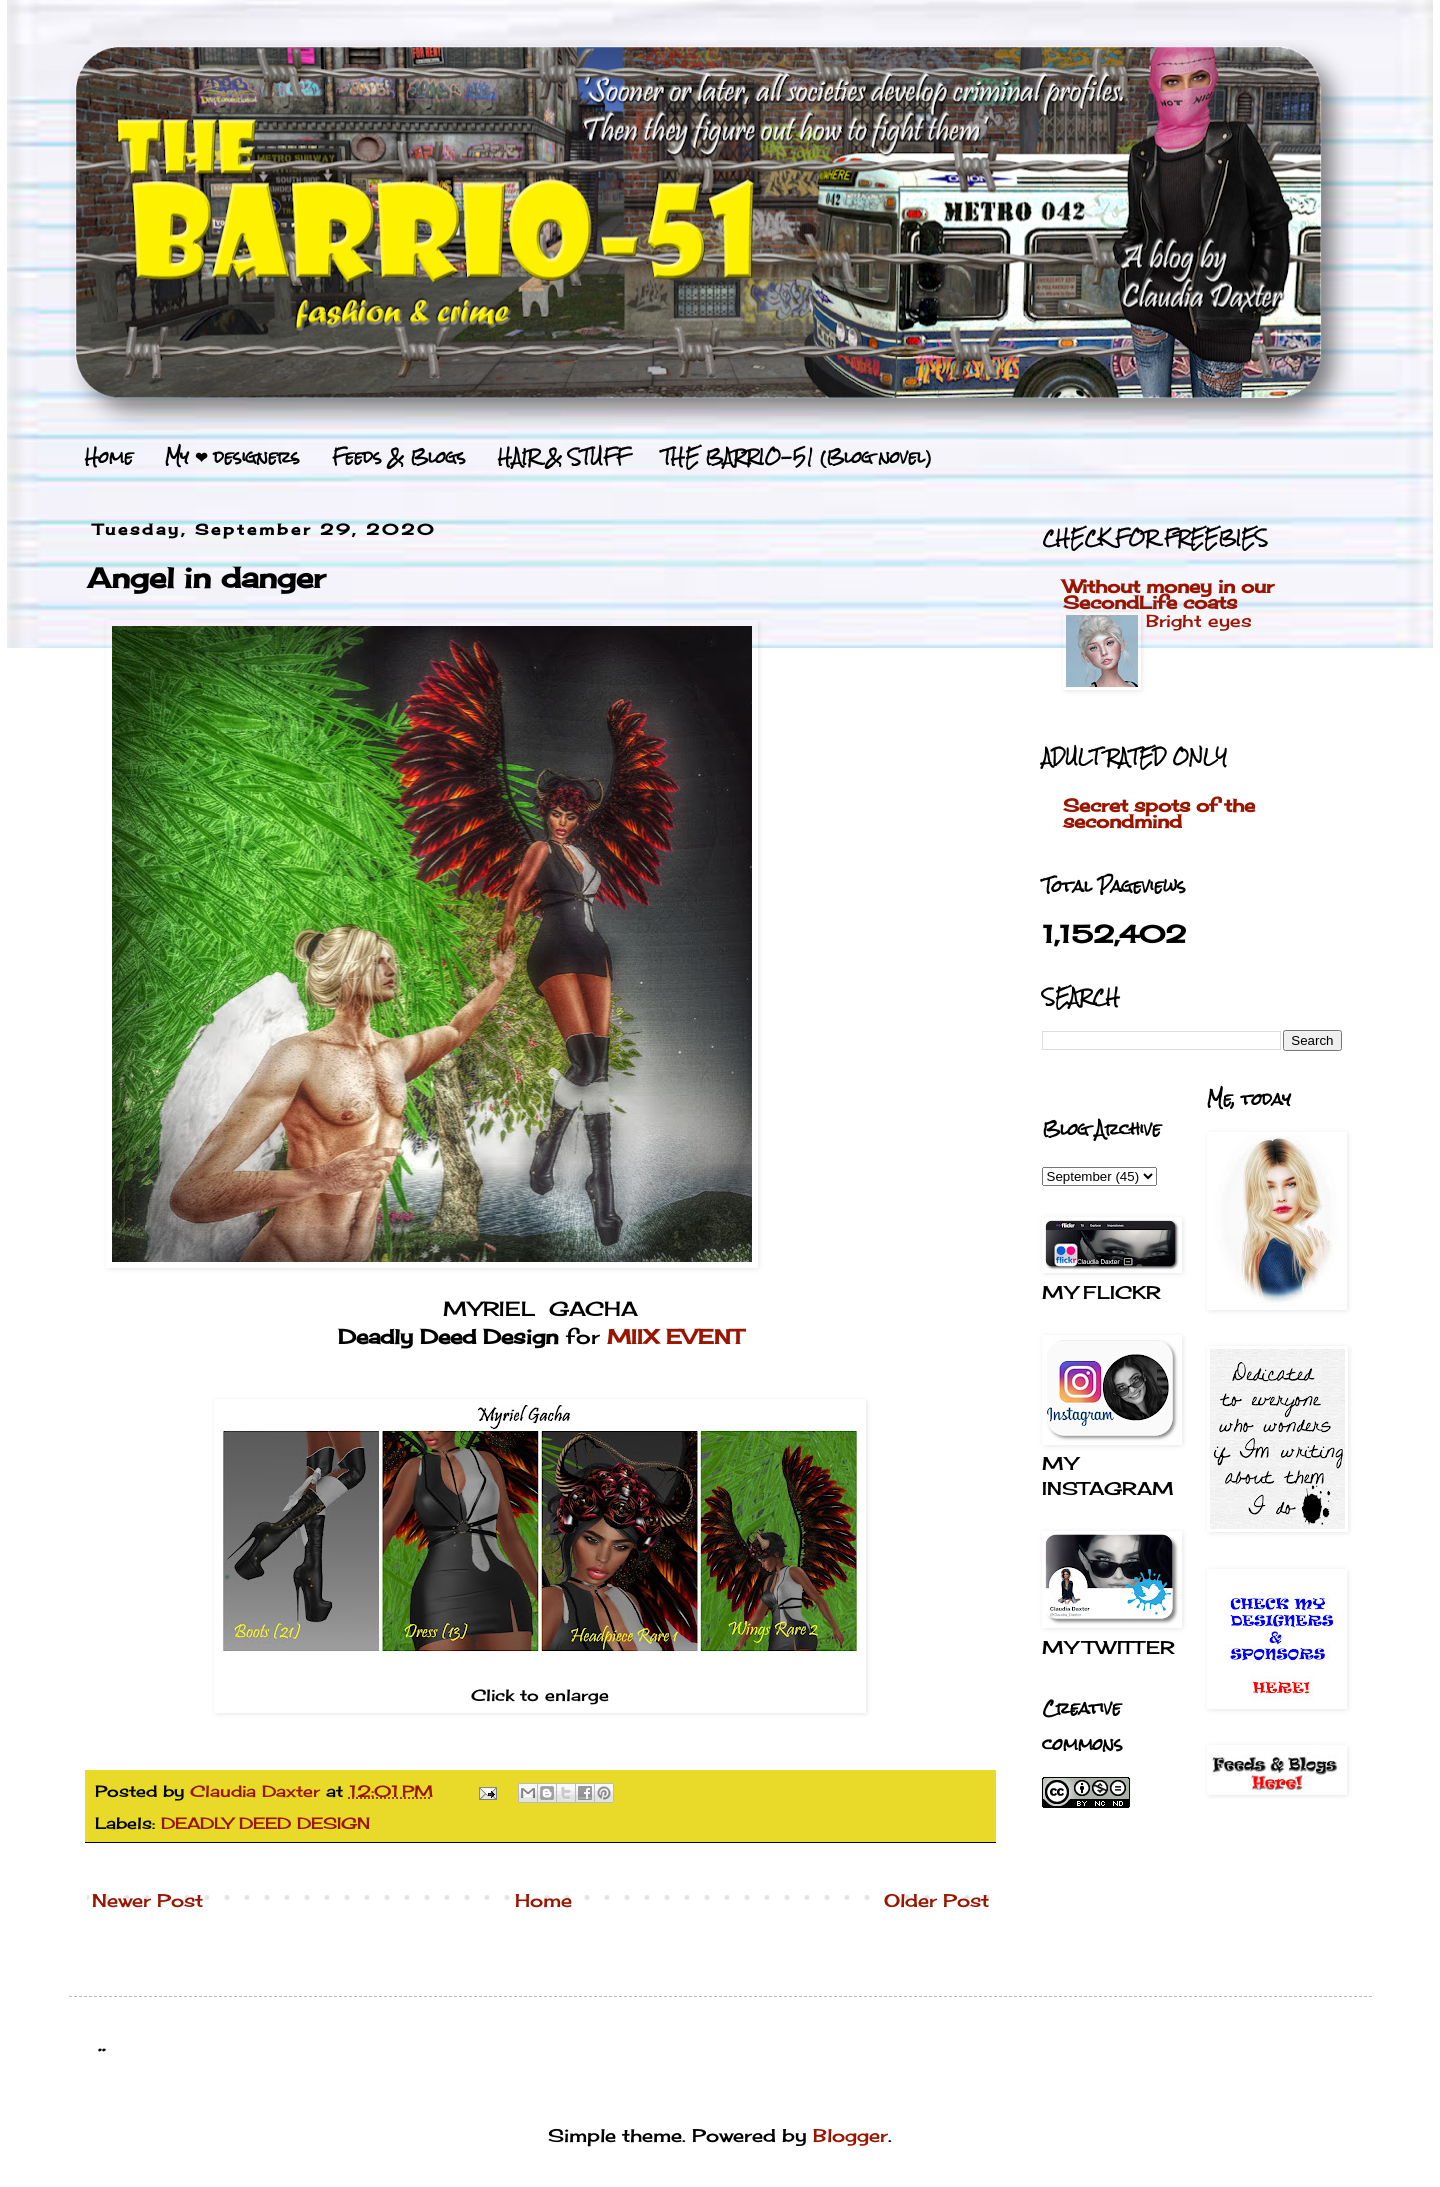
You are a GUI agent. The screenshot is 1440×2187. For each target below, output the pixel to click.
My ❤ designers (232, 457)
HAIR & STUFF (563, 457)
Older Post (936, 1900)
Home (109, 457)
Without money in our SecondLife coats (1168, 594)
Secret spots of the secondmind (1159, 813)
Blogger (850, 2135)
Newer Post (147, 1900)
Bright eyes (1199, 620)
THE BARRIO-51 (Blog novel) (796, 457)
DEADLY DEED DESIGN (265, 1823)
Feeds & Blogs (399, 457)
